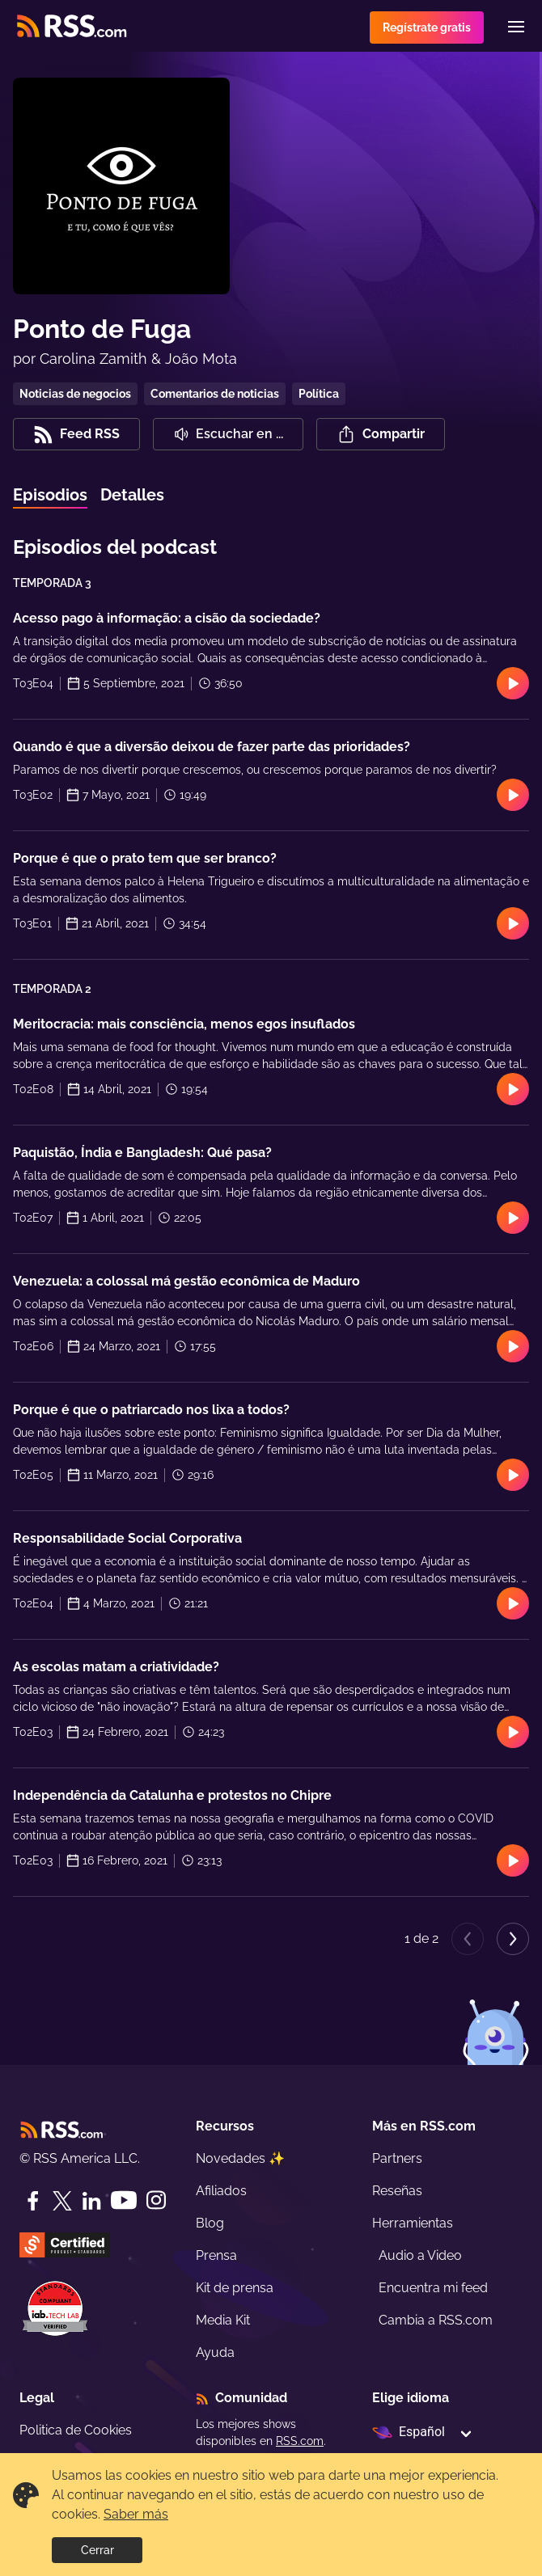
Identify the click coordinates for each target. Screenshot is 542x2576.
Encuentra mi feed (433, 2287)
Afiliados (221, 2190)
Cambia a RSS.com (436, 2320)
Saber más (136, 2514)
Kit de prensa (234, 2287)
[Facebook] (33, 2201)
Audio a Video (420, 2255)
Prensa (216, 2255)
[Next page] (513, 1939)
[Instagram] (156, 2200)
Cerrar (97, 2550)
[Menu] (516, 26)
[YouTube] (124, 2200)
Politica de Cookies (75, 2430)
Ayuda (215, 2352)
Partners (397, 2158)
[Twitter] (62, 2201)
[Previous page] (467, 1939)
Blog (210, 2223)
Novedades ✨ (240, 2158)
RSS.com (300, 2441)
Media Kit (223, 2320)
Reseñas (397, 2190)
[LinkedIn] (91, 2201)
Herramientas (412, 2223)
